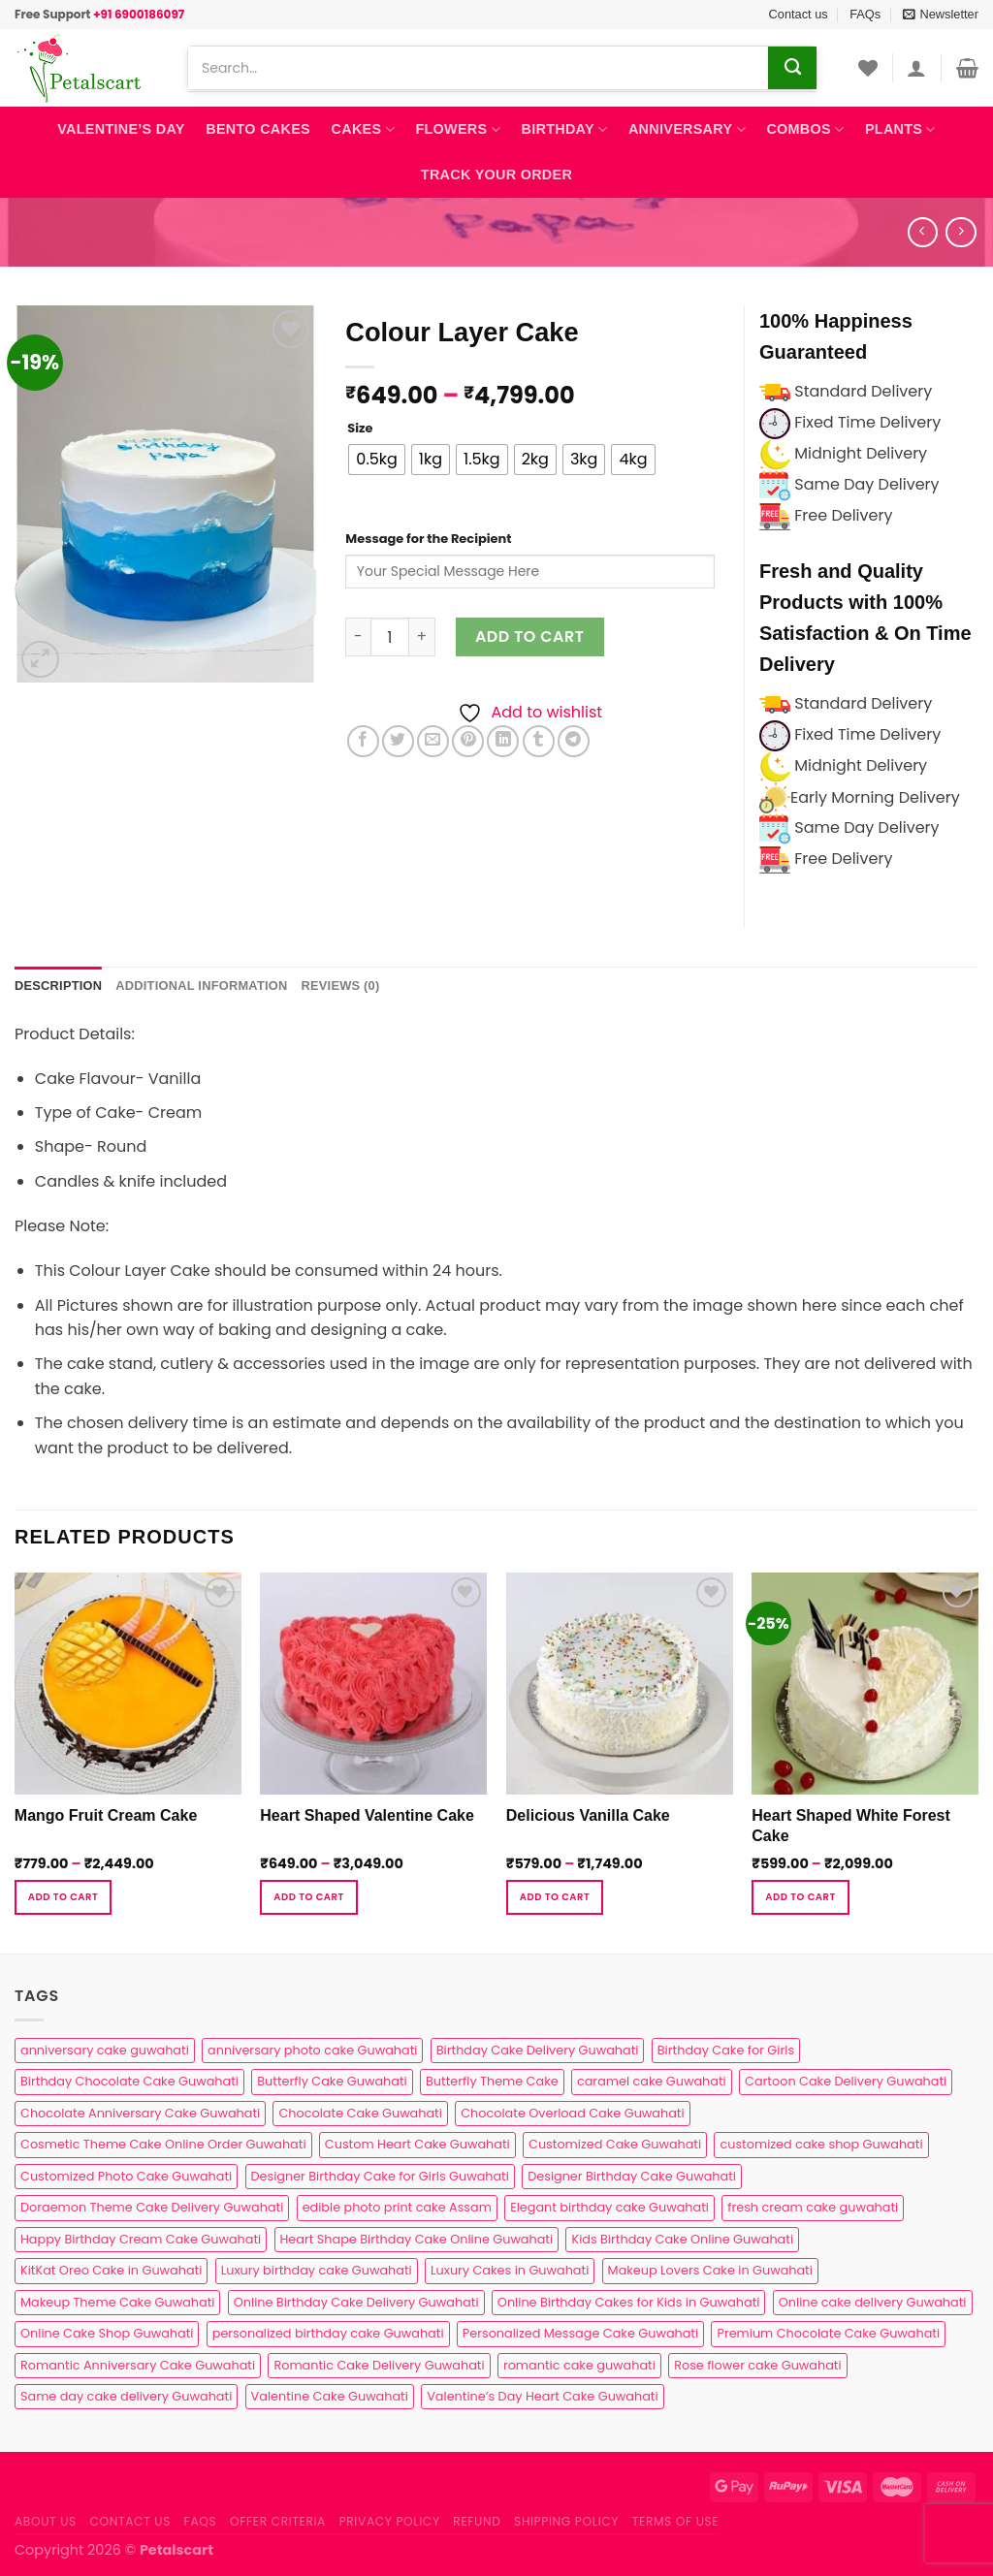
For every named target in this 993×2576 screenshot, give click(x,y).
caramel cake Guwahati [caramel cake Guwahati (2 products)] (651, 2081)
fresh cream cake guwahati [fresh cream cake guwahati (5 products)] (812, 2207)
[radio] (376, 459)
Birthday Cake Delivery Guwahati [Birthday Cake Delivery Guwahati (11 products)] (537, 2050)
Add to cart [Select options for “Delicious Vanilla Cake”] (555, 1897)
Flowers (457, 129)
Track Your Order (496, 174)
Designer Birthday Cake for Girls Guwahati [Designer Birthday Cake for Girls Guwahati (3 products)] (380, 2176)
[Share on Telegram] (574, 741)
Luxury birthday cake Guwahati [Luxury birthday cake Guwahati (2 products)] (316, 2270)
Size (359, 428)
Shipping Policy (566, 2521)
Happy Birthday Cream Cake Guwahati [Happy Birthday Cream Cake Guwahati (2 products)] (140, 2239)
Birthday (565, 129)
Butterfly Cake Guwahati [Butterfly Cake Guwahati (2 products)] (331, 2081)
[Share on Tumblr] (539, 741)
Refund (476, 2521)
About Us (46, 2521)
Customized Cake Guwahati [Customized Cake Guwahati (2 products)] (615, 2144)
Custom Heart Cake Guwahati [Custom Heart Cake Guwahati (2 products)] (417, 2144)
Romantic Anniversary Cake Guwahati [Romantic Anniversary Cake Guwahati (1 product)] (137, 2365)
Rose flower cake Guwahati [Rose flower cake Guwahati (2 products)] (757, 2365)
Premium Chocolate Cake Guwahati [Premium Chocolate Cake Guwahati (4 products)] (828, 2333)
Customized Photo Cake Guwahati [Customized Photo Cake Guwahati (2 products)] (126, 2176)
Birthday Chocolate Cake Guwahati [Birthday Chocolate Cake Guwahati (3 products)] (129, 2081)
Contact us (798, 14)
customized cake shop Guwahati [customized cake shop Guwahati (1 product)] (821, 2144)
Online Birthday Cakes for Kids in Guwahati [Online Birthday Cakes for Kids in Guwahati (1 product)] (628, 2302)
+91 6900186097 (138, 14)
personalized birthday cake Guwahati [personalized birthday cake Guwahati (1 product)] (328, 2333)
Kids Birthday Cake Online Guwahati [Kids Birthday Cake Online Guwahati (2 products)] (682, 2239)
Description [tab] (58, 985)
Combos (805, 129)
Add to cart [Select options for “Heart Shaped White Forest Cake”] (800, 1897)
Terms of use (675, 2521)
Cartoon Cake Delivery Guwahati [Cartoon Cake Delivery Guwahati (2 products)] (845, 2081)
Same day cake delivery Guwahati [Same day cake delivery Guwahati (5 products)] (126, 2396)
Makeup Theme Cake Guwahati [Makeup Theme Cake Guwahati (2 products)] (117, 2302)
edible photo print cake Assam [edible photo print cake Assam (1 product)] (397, 2207)
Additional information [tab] (201, 985)
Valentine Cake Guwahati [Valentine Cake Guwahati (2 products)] (329, 2396)
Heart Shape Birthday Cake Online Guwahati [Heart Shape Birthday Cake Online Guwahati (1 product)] (417, 2239)
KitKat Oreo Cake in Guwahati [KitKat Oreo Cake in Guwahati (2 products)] (111, 2270)
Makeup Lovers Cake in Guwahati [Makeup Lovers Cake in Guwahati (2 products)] (710, 2270)
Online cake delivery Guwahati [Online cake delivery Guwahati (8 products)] (873, 2302)
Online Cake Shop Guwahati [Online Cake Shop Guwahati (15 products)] (106, 2333)
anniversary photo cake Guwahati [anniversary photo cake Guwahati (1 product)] (312, 2050)
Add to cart (530, 636)
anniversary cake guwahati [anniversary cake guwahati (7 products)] (104, 2050)
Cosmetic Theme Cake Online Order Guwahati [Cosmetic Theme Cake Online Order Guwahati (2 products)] (163, 2144)
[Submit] (792, 68)
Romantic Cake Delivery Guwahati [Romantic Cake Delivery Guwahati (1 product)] (378, 2365)
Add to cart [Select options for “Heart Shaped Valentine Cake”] (308, 1897)
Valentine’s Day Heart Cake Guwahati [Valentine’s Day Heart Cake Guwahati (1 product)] (542, 2396)
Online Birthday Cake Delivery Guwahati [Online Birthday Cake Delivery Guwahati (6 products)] (356, 2302)
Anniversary (687, 129)
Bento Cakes (258, 129)
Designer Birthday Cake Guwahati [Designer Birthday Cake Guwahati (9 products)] (632, 2176)
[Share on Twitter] (398, 741)
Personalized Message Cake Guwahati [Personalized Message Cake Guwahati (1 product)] (580, 2333)
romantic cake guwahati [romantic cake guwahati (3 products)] (579, 2365)
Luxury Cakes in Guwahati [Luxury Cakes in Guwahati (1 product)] (510, 2270)
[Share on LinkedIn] (503, 741)
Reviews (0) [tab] (340, 985)
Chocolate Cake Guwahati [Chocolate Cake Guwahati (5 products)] (359, 2113)
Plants (900, 129)
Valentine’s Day (120, 129)
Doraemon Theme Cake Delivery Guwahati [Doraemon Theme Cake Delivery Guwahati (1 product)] (151, 2207)
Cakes (363, 129)
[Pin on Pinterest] (468, 741)
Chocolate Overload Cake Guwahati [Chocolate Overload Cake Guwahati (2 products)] (572, 2113)
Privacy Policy (389, 2521)
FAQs (865, 14)
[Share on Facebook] (363, 741)
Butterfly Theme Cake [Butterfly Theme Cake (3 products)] (492, 2081)
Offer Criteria (278, 2521)
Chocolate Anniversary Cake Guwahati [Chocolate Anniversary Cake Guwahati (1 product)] (140, 2113)
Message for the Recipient (428, 538)
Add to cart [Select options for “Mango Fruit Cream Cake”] (63, 1897)
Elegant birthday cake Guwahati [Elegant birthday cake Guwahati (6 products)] (609, 2207)
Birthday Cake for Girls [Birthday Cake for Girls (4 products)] (725, 2050)
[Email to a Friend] (433, 741)
